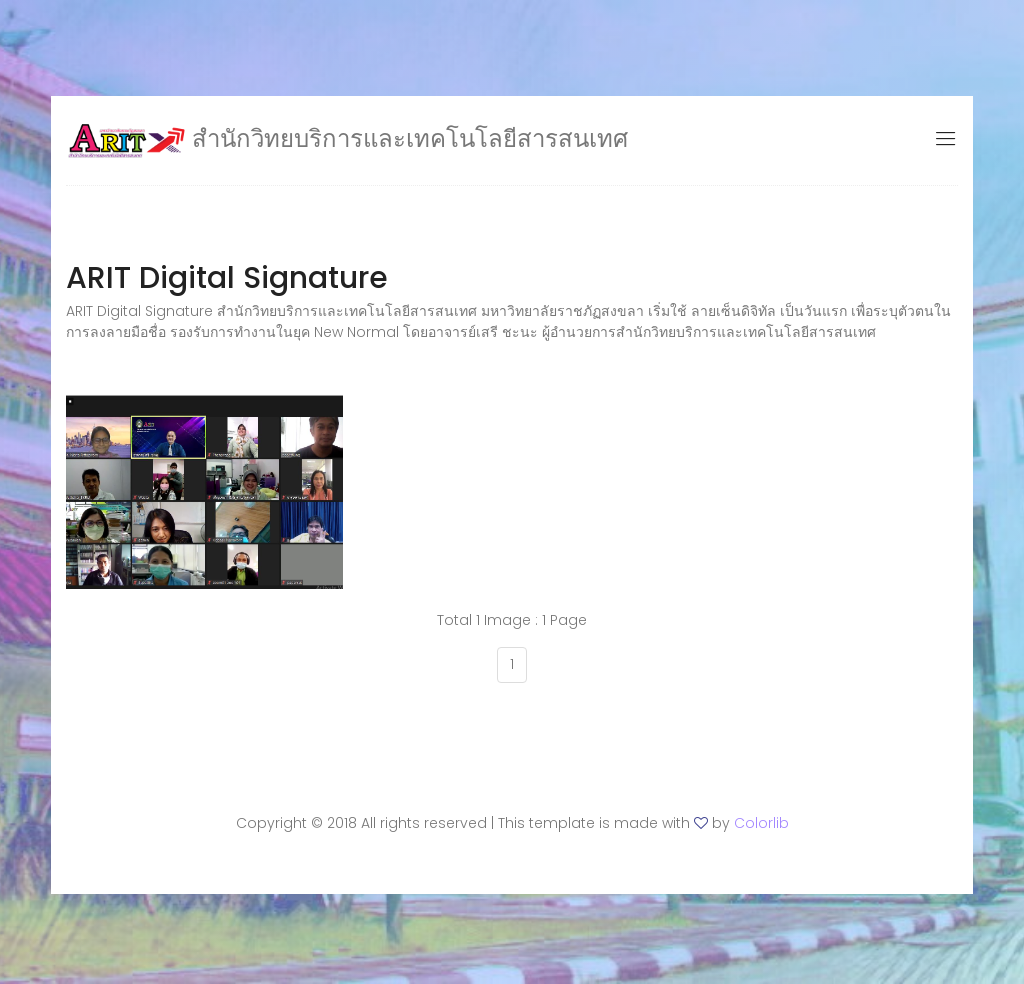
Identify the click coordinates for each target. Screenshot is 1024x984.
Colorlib (761, 823)
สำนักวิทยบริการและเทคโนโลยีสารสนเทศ (347, 138)
